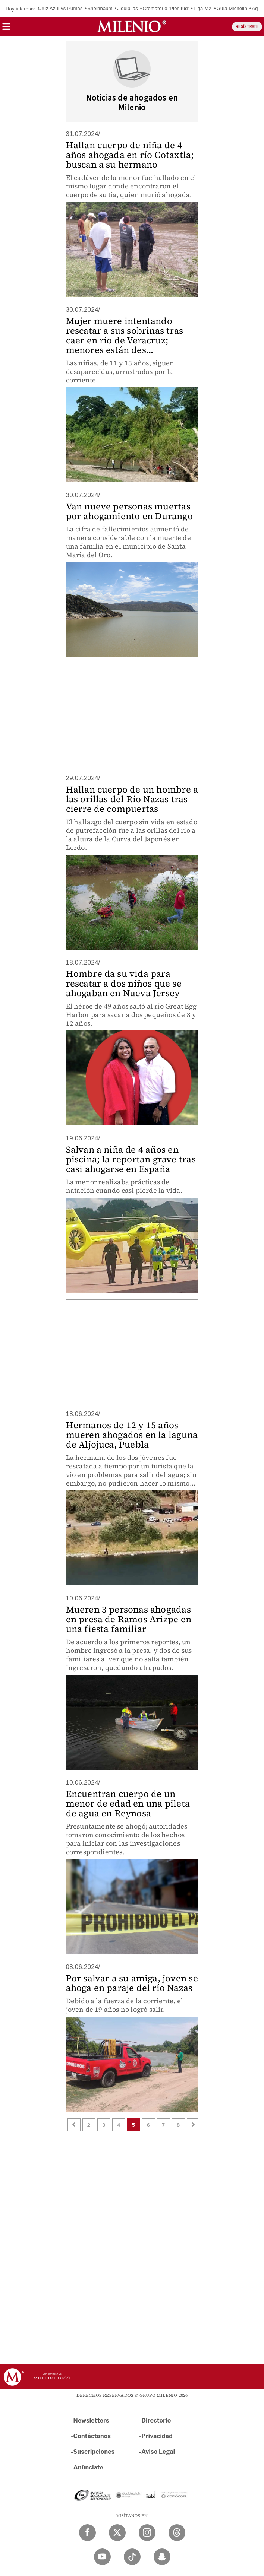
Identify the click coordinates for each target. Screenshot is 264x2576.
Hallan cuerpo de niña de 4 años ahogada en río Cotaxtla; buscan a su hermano (130, 155)
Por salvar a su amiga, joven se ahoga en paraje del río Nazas (132, 1983)
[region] (132, 718)
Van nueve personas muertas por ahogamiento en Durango (129, 511)
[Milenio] (131, 26)
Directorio (156, 2420)
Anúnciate (88, 2467)
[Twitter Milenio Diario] (117, 2532)
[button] (6, 29)
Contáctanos (92, 2436)
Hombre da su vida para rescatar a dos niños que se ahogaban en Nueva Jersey (124, 983)
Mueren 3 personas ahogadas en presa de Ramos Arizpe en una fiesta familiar (128, 1619)
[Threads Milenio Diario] (177, 2532)
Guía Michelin (232, 8)
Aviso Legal (158, 2451)
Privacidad (157, 2436)
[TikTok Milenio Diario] (132, 2556)
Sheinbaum (100, 8)
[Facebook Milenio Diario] (87, 2532)
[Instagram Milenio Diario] (147, 2532)
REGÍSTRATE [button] (247, 26)
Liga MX (203, 8)
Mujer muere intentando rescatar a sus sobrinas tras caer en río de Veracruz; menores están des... (124, 335)
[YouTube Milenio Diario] (102, 2556)
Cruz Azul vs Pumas (60, 8)
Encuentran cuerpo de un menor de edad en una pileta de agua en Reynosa (128, 1803)
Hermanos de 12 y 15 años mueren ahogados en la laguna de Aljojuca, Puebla (132, 1435)
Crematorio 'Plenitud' (165, 8)
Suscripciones (94, 2451)
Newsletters (91, 2420)
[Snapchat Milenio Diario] (162, 2556)
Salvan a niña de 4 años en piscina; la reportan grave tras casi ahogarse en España (131, 1159)
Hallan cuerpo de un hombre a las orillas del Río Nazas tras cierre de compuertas (132, 799)
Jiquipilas (127, 8)
